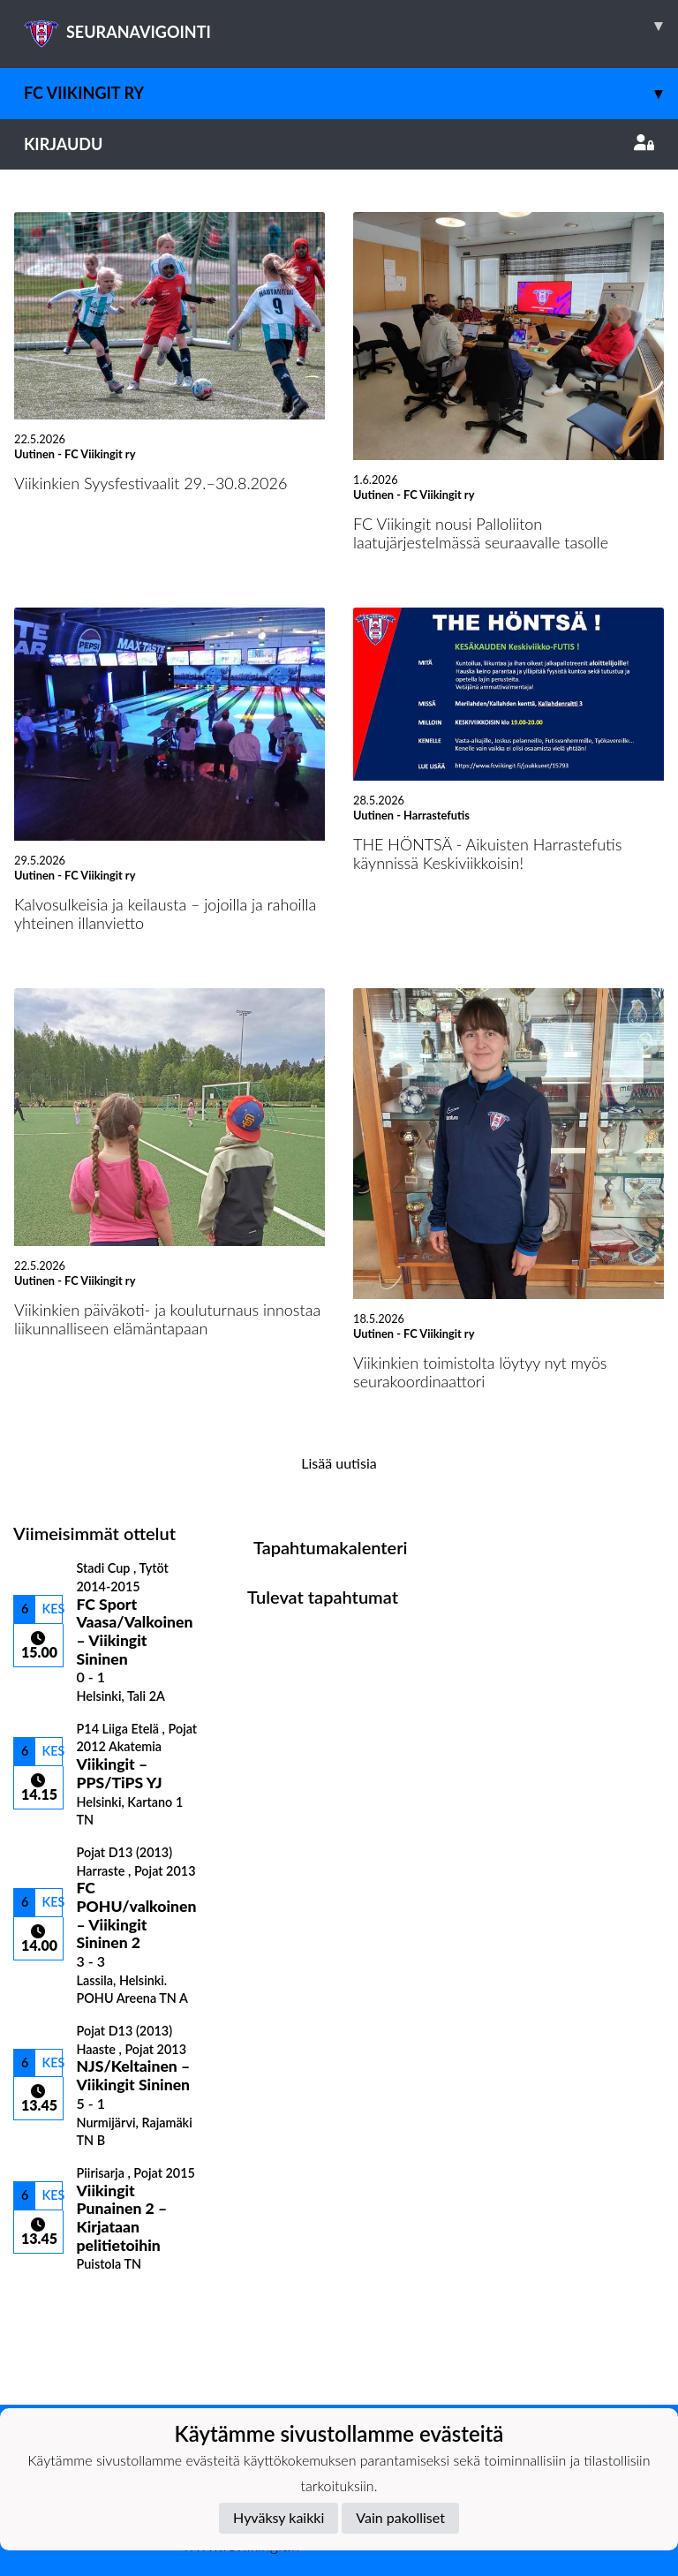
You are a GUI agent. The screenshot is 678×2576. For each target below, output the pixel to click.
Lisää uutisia (338, 1462)
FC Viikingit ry (351, 93)
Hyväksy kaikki (278, 2517)
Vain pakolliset (400, 2517)
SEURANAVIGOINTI (351, 25)
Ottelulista (57, 2302)
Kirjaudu (339, 144)
